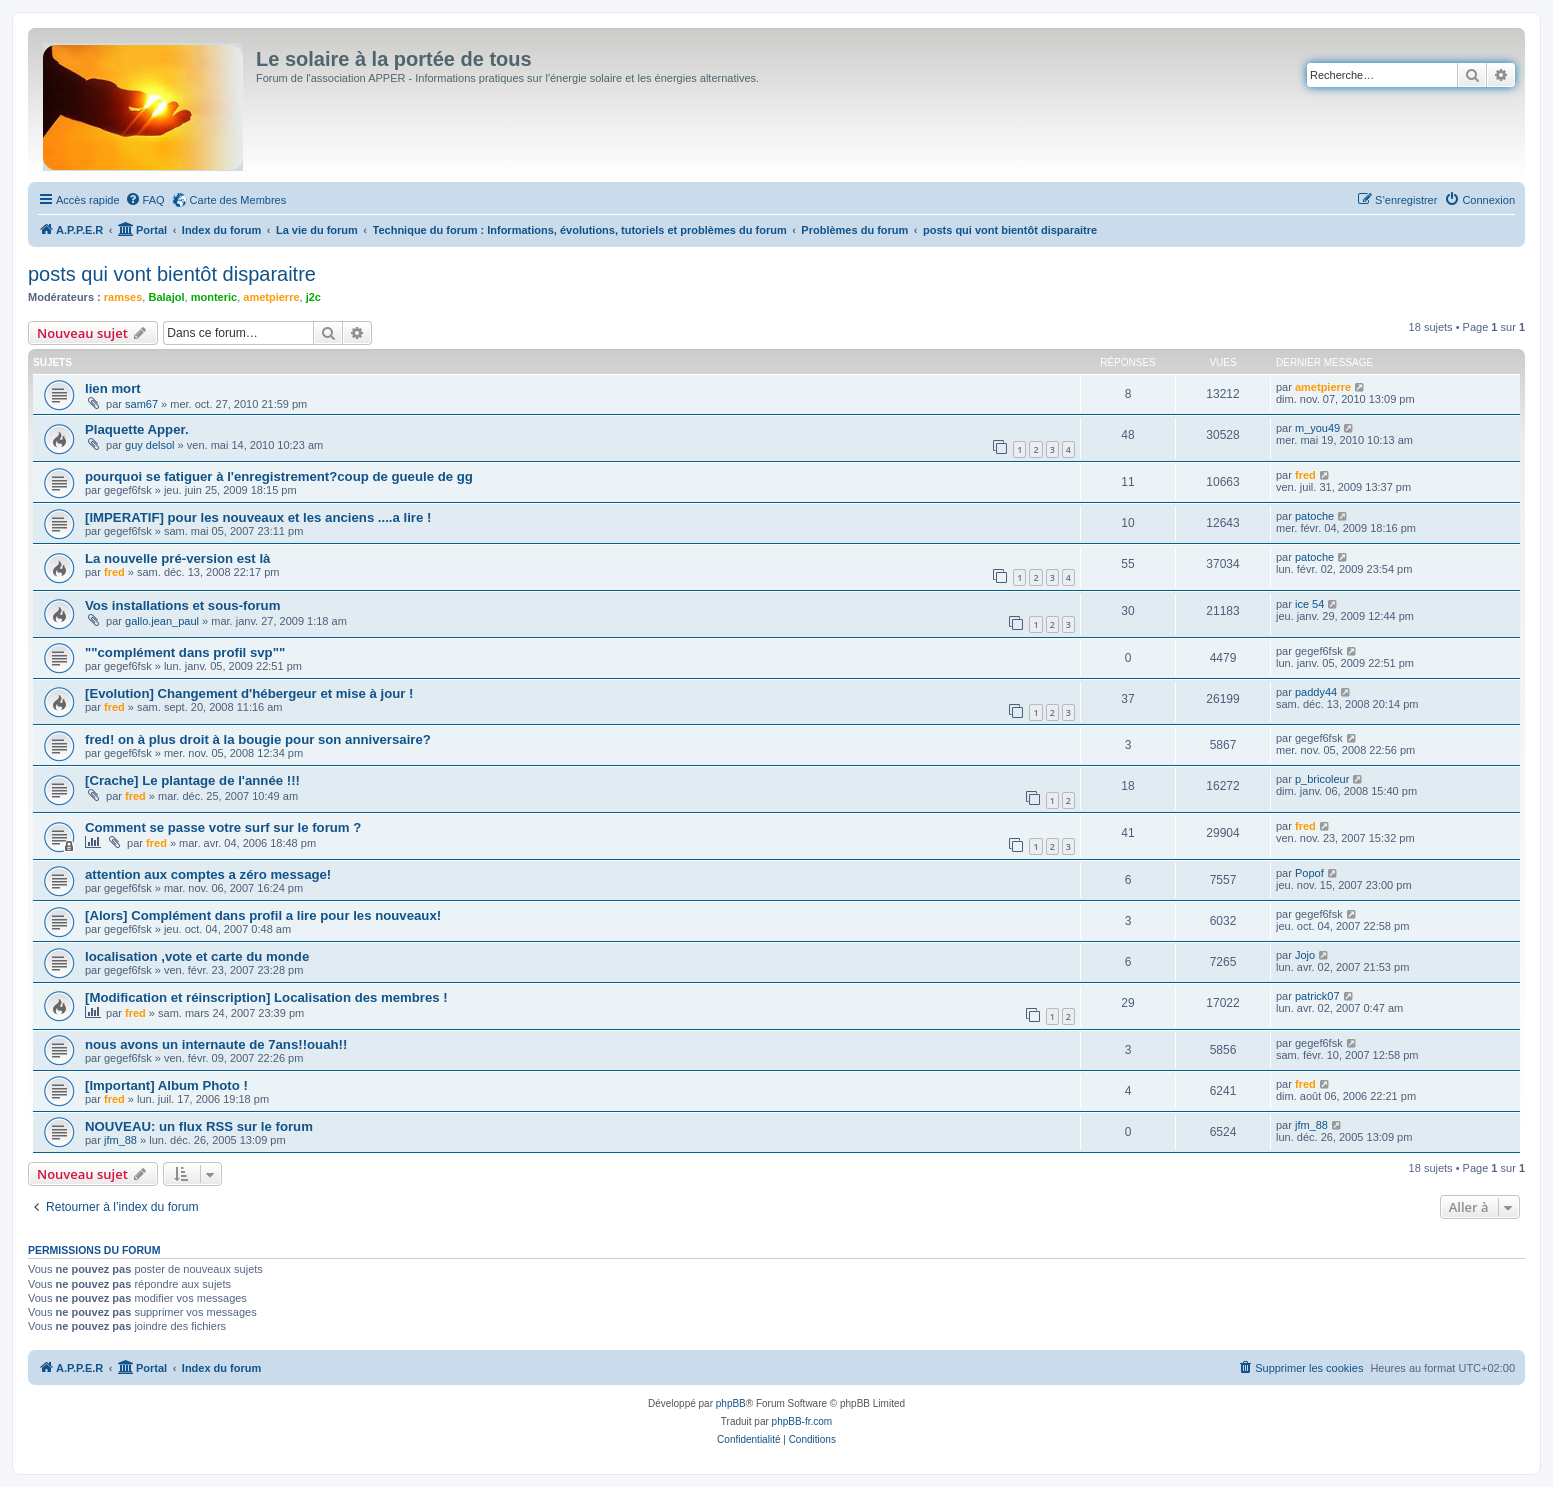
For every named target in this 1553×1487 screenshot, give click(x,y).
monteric (214, 297)
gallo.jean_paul (162, 621)
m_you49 (1317, 428)
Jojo (1305, 955)
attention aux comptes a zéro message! (208, 874)
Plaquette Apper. (137, 429)
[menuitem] (145, 200)
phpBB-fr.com (802, 1421)
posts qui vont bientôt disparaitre (172, 274)
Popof (1309, 873)
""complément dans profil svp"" (185, 652)
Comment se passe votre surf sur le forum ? (223, 827)
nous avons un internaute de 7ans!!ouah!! (216, 1044)
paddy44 (1316, 692)
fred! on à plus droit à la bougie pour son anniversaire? (258, 739)
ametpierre (271, 297)
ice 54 (1309, 604)
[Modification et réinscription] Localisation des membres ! (266, 997)
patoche (1314, 516)
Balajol (166, 297)
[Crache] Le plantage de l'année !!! (192, 780)
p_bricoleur (1322, 779)
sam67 (141, 404)
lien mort (113, 388)
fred (1305, 475)
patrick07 (1317, 996)
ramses (123, 297)
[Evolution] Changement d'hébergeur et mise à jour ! (249, 693)
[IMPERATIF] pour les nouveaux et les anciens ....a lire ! (258, 517)
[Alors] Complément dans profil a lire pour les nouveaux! (263, 915)
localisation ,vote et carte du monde (197, 956)
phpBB (731, 1403)
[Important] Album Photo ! (166, 1085)
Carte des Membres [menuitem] (238, 200)
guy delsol (150, 445)
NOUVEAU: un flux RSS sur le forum (199, 1126)
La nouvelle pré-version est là (177, 558)
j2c (313, 297)
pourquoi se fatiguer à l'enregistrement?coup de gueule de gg (279, 476)
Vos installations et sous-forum (182, 605)
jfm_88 (120, 1140)
